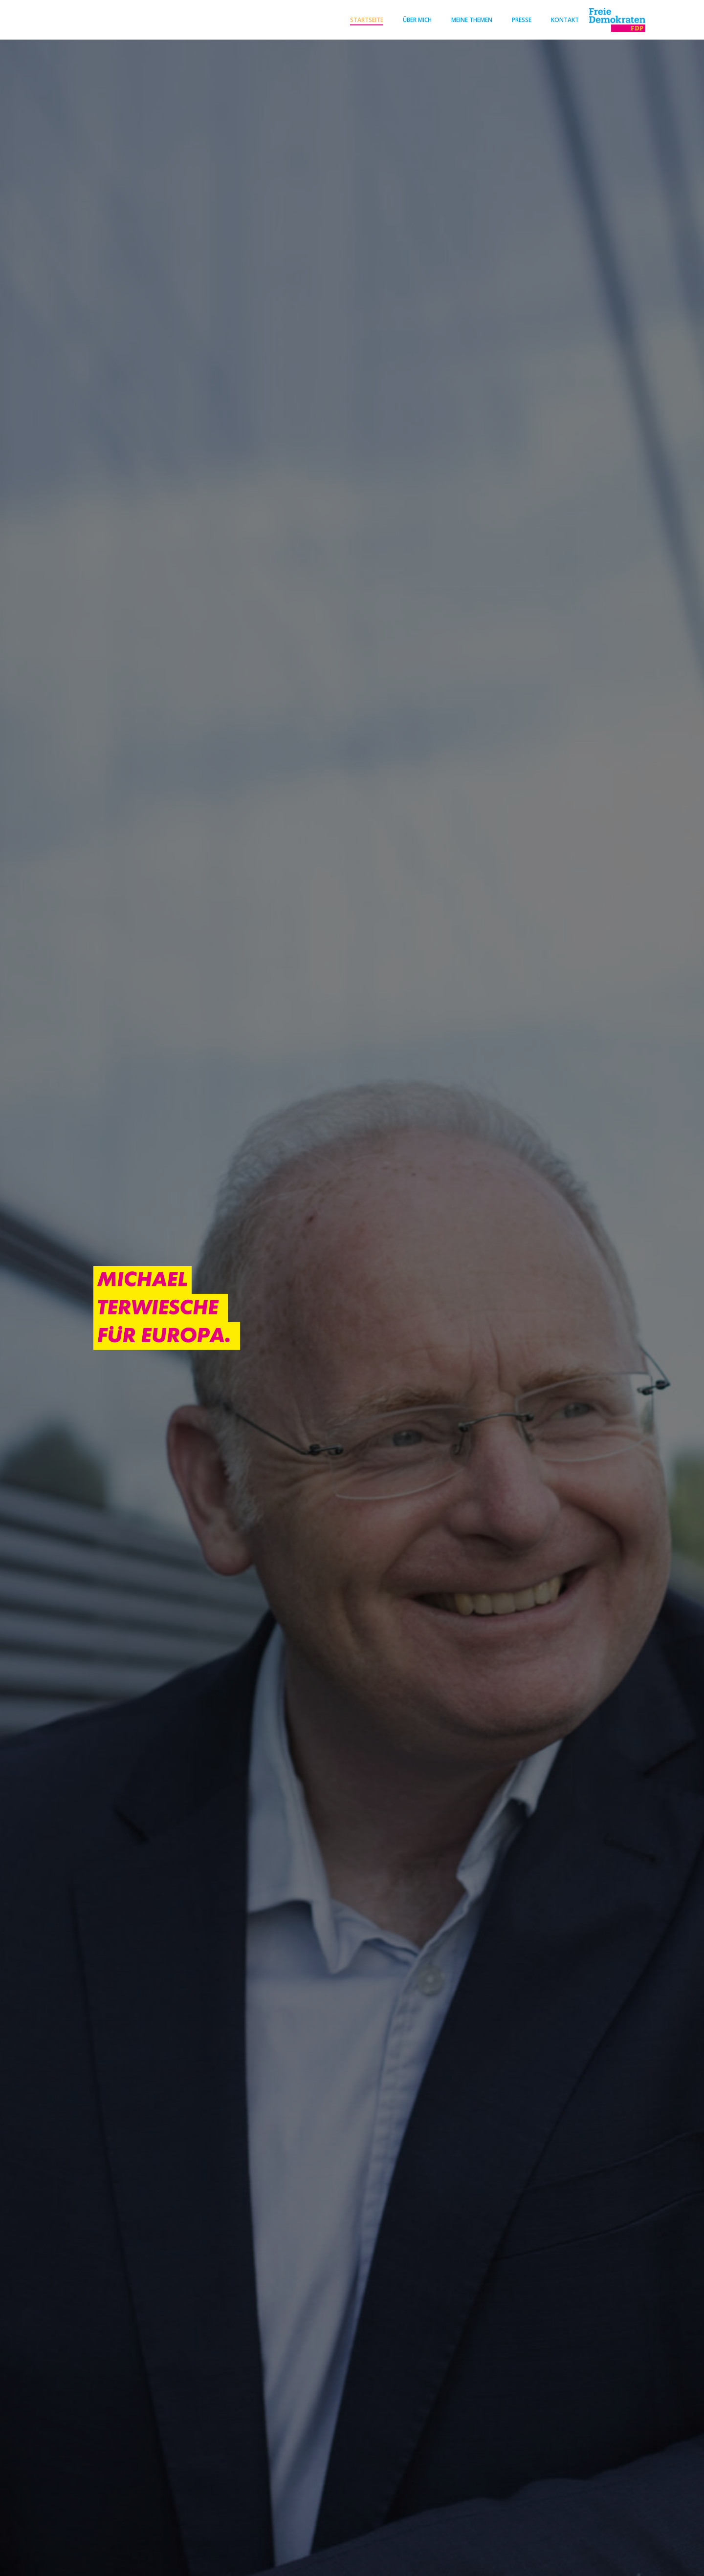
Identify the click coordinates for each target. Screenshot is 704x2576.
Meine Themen (467, 19)
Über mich (413, 19)
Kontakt (561, 19)
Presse (518, 19)
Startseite (362, 19)
